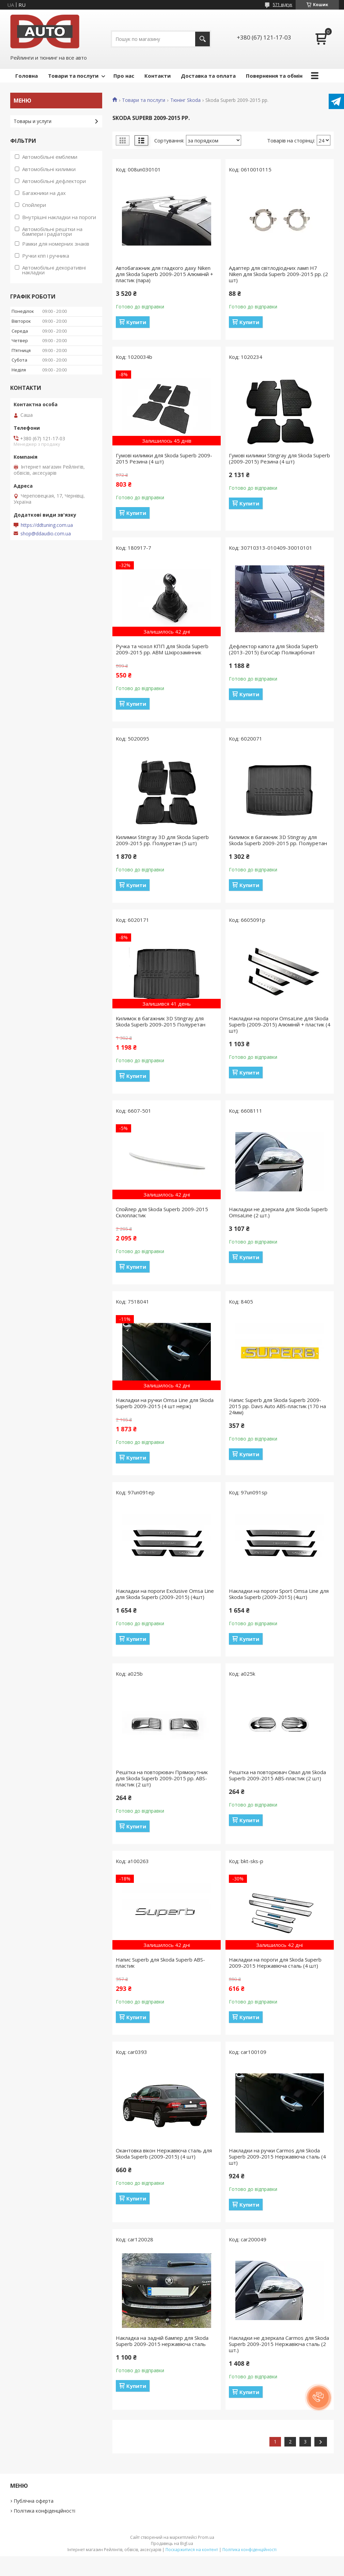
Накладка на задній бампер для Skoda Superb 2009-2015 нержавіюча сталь (162, 2341)
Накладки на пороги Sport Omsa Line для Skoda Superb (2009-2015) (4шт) (279, 1594)
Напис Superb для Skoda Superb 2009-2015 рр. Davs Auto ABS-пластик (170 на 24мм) (277, 1406)
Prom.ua (206, 2537)
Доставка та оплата (208, 75)
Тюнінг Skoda (185, 100)
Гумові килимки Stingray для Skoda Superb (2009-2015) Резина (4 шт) (279, 458)
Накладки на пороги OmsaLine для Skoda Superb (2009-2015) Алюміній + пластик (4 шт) (279, 1024)
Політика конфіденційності (44, 2511)
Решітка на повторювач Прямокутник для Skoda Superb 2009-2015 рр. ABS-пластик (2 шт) (162, 1778)
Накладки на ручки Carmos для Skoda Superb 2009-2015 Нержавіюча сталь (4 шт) (277, 2156)
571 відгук (282, 4)
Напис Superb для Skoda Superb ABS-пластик (160, 1962)
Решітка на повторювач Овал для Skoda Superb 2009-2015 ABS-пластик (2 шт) (277, 1775)
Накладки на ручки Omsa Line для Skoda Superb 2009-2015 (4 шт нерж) (165, 1403)
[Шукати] (202, 39)
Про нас (123, 75)
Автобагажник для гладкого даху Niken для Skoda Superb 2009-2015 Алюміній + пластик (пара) (164, 274)
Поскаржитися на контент (192, 2549)
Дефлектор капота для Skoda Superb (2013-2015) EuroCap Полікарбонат (273, 649)
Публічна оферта (33, 2501)
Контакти (157, 75)
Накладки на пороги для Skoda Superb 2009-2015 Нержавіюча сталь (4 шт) (275, 1962)
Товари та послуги (73, 75)
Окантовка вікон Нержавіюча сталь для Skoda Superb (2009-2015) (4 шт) (164, 2153)
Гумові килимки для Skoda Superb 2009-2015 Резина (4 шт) (164, 458)
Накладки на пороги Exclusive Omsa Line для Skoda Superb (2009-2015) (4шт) (165, 1594)
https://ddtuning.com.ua (47, 525)
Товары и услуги (32, 121)
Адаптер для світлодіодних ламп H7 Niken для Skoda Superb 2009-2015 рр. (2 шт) (278, 274)
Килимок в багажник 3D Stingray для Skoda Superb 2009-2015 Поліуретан (160, 1021)
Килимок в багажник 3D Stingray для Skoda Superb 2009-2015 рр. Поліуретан (278, 840)
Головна (26, 75)
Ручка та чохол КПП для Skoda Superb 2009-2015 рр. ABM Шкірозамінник (162, 649)
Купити (136, 322)
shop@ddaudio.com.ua (45, 534)
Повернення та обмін (274, 75)
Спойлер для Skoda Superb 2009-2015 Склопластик (162, 1212)
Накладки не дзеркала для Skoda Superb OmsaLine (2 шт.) (278, 1212)
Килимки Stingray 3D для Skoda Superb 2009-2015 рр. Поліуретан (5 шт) (162, 840)
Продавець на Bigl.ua (172, 2543)
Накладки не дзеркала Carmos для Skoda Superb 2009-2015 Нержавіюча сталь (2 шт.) (279, 2344)
